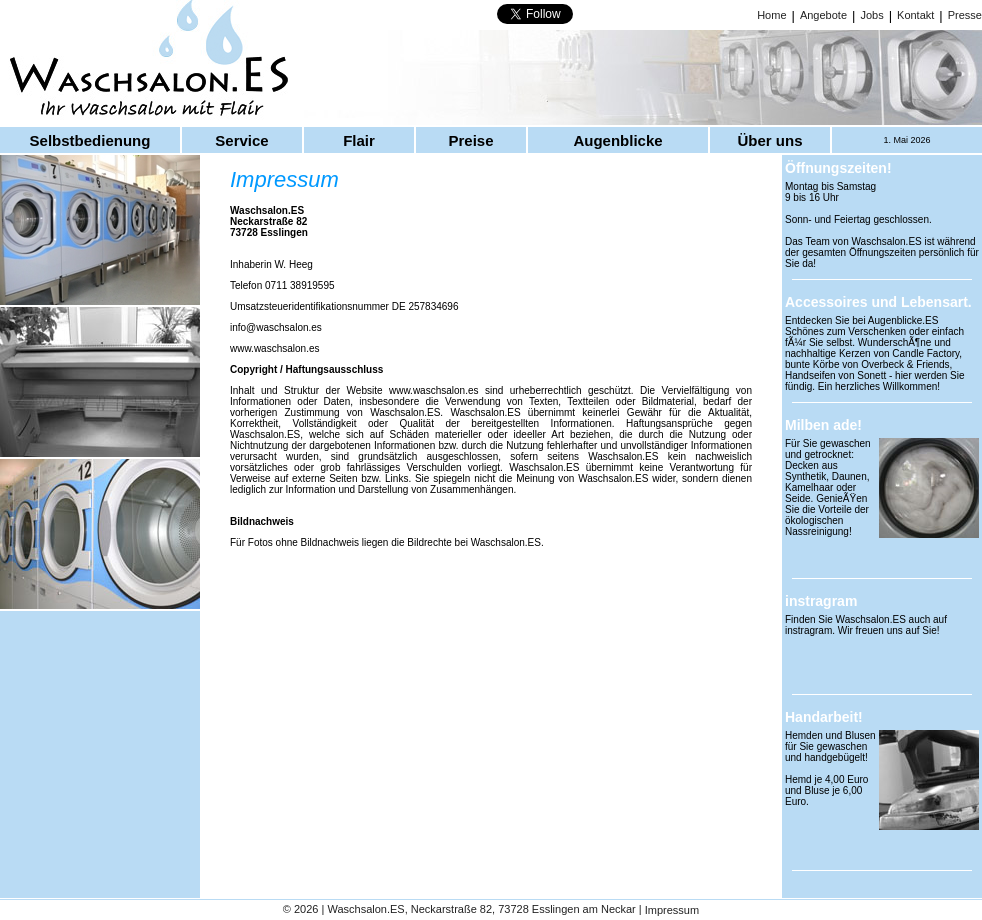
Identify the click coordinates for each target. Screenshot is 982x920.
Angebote (823, 15)
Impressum (672, 911)
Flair (359, 140)
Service (241, 140)
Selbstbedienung (90, 140)
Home (771, 15)
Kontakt (915, 15)
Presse (965, 15)
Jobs (871, 15)
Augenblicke (617, 140)
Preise (470, 140)
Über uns (769, 140)
